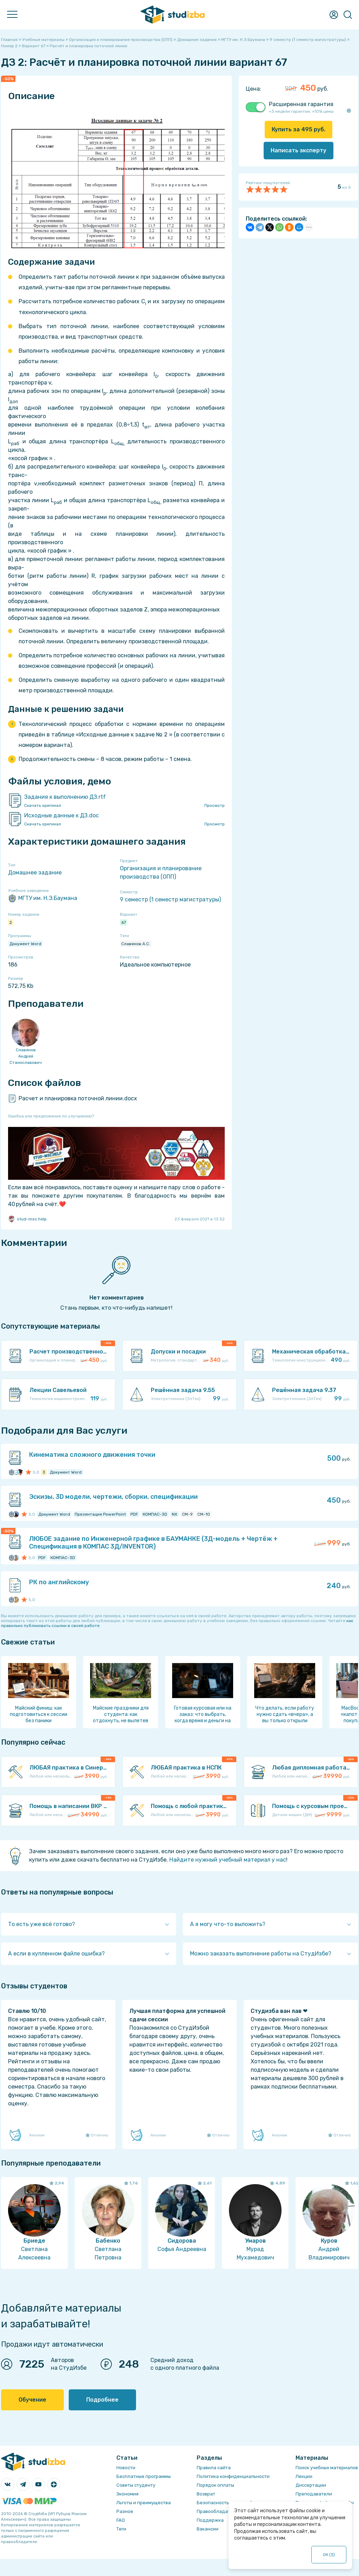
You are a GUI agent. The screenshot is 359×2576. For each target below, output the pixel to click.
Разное (124, 2511)
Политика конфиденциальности (233, 2476)
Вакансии (207, 2529)
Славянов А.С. (135, 943)
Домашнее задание (35, 872)
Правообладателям (219, 2511)
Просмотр (214, 805)
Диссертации (311, 2485)
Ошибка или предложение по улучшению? (51, 1116)
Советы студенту (135, 2485)
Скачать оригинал (42, 805)
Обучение (32, 2399)
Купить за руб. (298, 129)
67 (123, 922)
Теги (121, 2529)
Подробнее (102, 2399)
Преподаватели (314, 2494)
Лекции (304, 2476)
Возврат (206, 2494)
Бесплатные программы (143, 2476)
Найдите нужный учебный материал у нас (227, 1859)
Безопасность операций (224, 2502)
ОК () (329, 2554)
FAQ (120, 2520)
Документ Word (25, 943)
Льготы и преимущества (143, 2502)
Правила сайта (214, 2467)
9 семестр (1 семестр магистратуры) (170, 899)
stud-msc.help (27, 1219)
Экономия (127, 2494)
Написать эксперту (298, 150)
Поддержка (210, 2520)
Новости (125, 2467)
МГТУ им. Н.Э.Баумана (42, 898)
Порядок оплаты (215, 2485)
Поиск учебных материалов (327, 2467)
